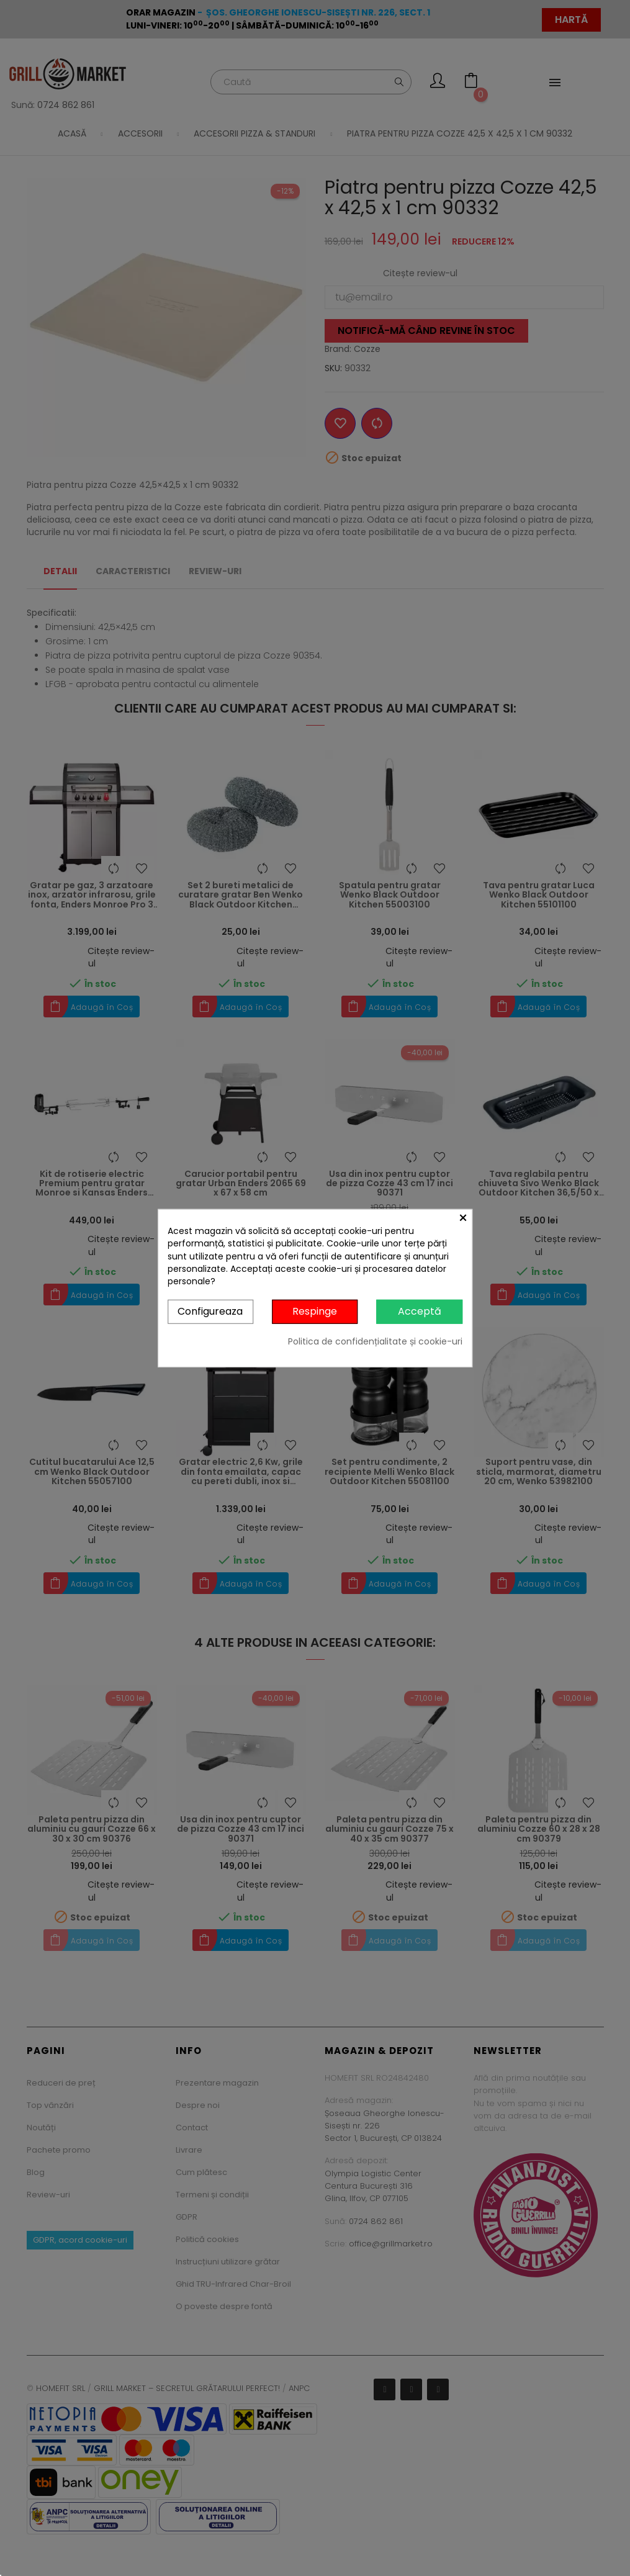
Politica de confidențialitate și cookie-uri (375, 1341)
